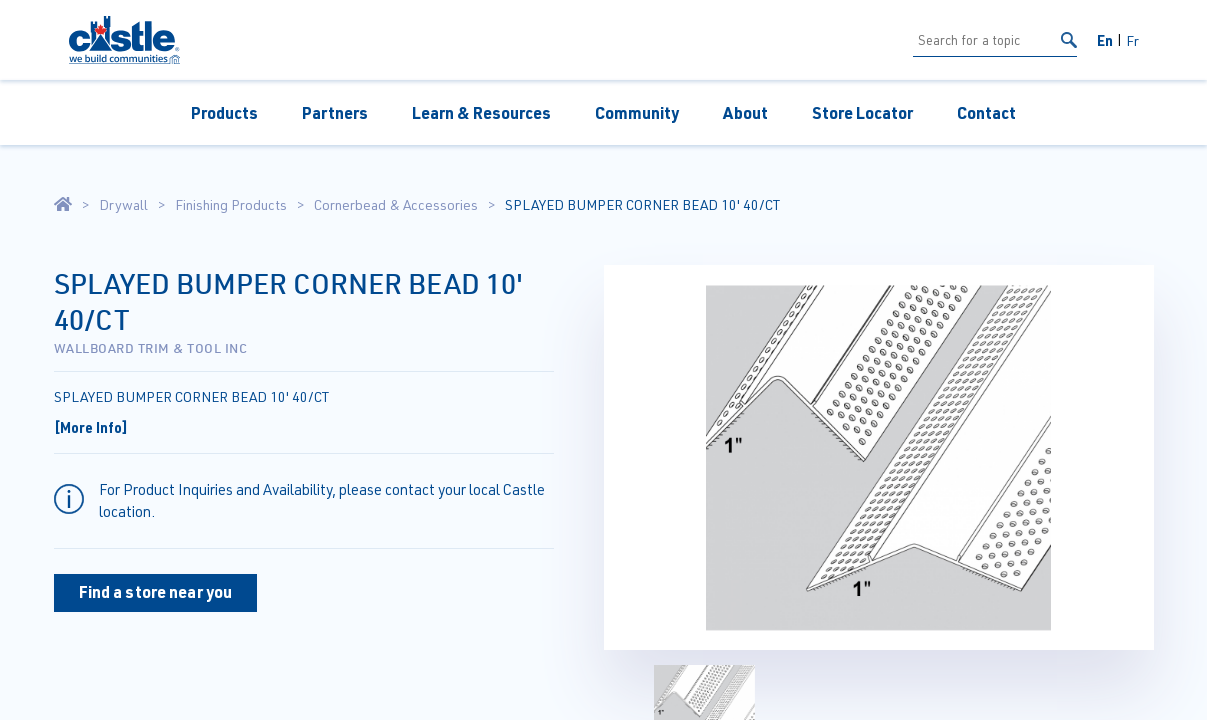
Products (224, 112)
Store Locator (862, 112)
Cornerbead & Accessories (396, 205)
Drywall (123, 205)
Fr (1132, 40)
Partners (335, 112)
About (745, 112)
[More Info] (91, 427)
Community (637, 112)
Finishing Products (231, 205)
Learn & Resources (481, 112)
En (1105, 40)
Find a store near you (156, 591)
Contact (986, 112)
